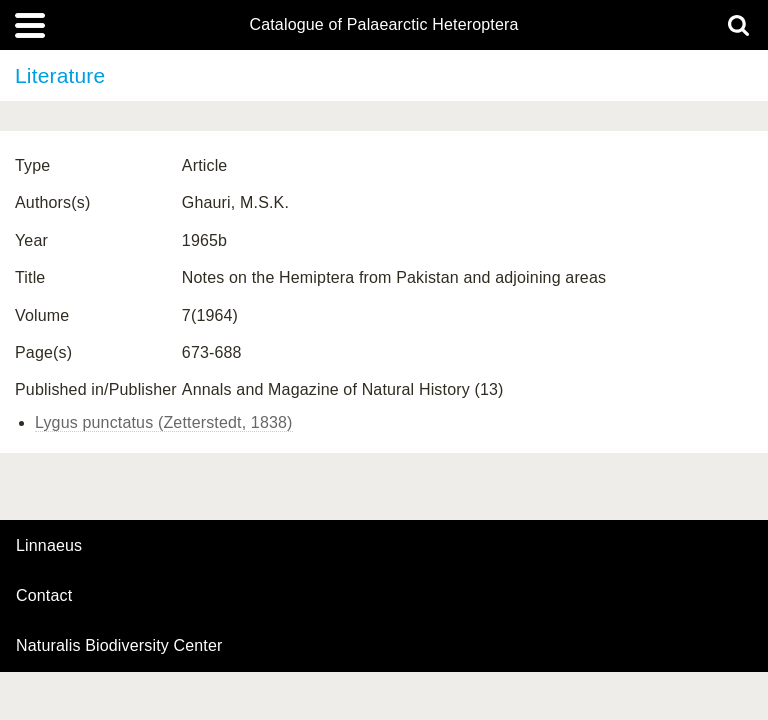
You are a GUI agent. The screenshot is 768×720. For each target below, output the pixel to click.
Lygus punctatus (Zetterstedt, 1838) (164, 422)
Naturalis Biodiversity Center (119, 646)
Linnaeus (49, 546)
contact (44, 595)
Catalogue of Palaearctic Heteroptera (383, 25)
